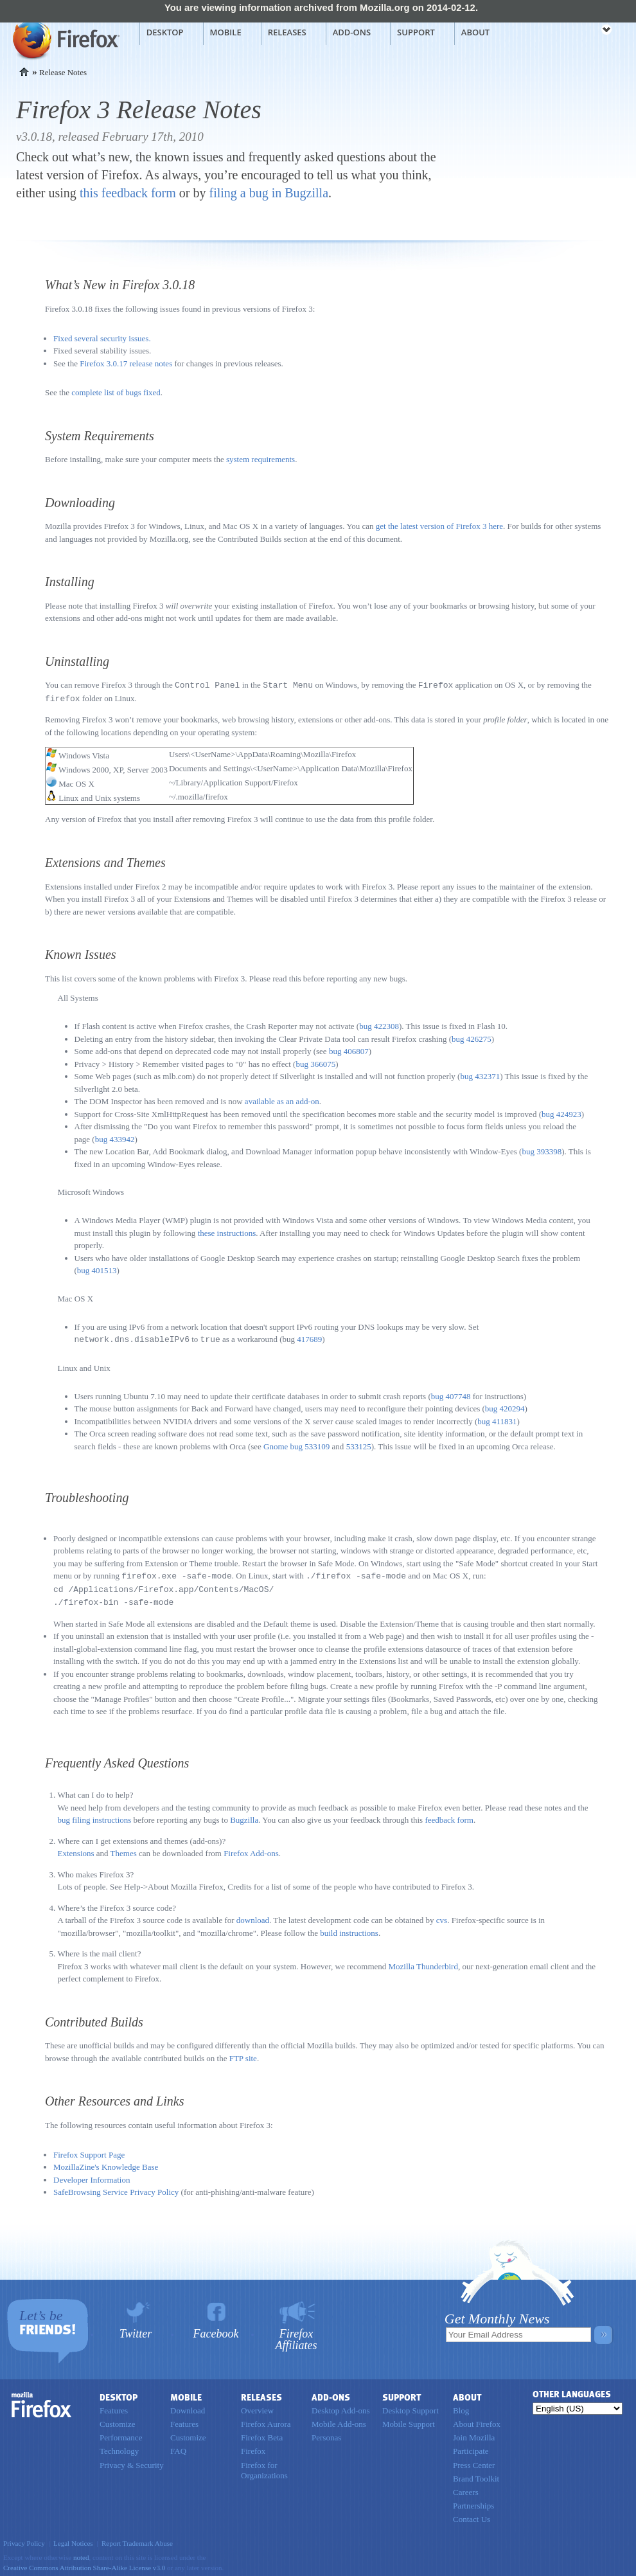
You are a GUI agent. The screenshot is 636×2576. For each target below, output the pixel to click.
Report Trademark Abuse (137, 2539)
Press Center (474, 2461)
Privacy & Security (132, 2461)
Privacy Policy (24, 2539)
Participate (471, 2447)
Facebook (216, 2329)
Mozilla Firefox (64, 39)
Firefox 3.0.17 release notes (126, 363)
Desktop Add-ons (341, 2406)
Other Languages (572, 2390)
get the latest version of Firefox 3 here (439, 526)
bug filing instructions (95, 1816)
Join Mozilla (474, 2433)
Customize (118, 2420)
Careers (466, 2488)
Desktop (165, 32)
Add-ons (352, 32)
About (475, 32)
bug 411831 (497, 1419)
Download (187, 2406)
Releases (287, 32)
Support (416, 32)
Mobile (226, 32)
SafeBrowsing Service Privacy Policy (116, 2188)
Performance (121, 2433)
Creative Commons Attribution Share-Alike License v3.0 (84, 2564)
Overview (257, 2406)
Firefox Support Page (89, 2151)
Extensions (76, 1849)
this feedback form (128, 193)
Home (24, 71)
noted (81, 2553)
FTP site (243, 2054)
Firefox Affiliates (296, 2335)
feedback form (449, 1816)
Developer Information (91, 2176)
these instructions (227, 1232)
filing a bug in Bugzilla (269, 193)
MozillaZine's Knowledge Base (105, 2163)
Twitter (135, 2329)
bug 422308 (379, 1025)
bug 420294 (505, 1406)
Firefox (42, 2401)
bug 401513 (97, 1269)
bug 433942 (115, 1138)
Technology (119, 2447)
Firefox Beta (262, 2433)
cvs (441, 1916)
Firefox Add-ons (251, 1849)
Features (114, 2406)
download (252, 1916)
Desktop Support (410, 2406)
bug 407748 (451, 1394)
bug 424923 (561, 1113)
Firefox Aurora (266, 2420)
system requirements (260, 459)
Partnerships (473, 2502)
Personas (326, 2433)
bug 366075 (315, 1063)
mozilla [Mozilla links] (578, 31)
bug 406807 (349, 1050)
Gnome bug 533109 (296, 1444)
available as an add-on (282, 1100)
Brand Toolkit (476, 2475)
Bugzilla (244, 1816)
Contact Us (471, 2515)
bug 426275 (471, 1037)
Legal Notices (73, 2539)
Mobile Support (408, 2420)
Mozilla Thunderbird (423, 1962)
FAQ (178, 2447)
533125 (358, 1444)
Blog (461, 2406)
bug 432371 (480, 1075)
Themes (123, 1849)
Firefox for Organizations (264, 2466)
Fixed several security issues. (102, 338)
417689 (309, 1338)
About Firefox (476, 2420)
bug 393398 (541, 1150)
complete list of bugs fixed (116, 392)
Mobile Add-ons (339, 2420)
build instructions (349, 1929)
